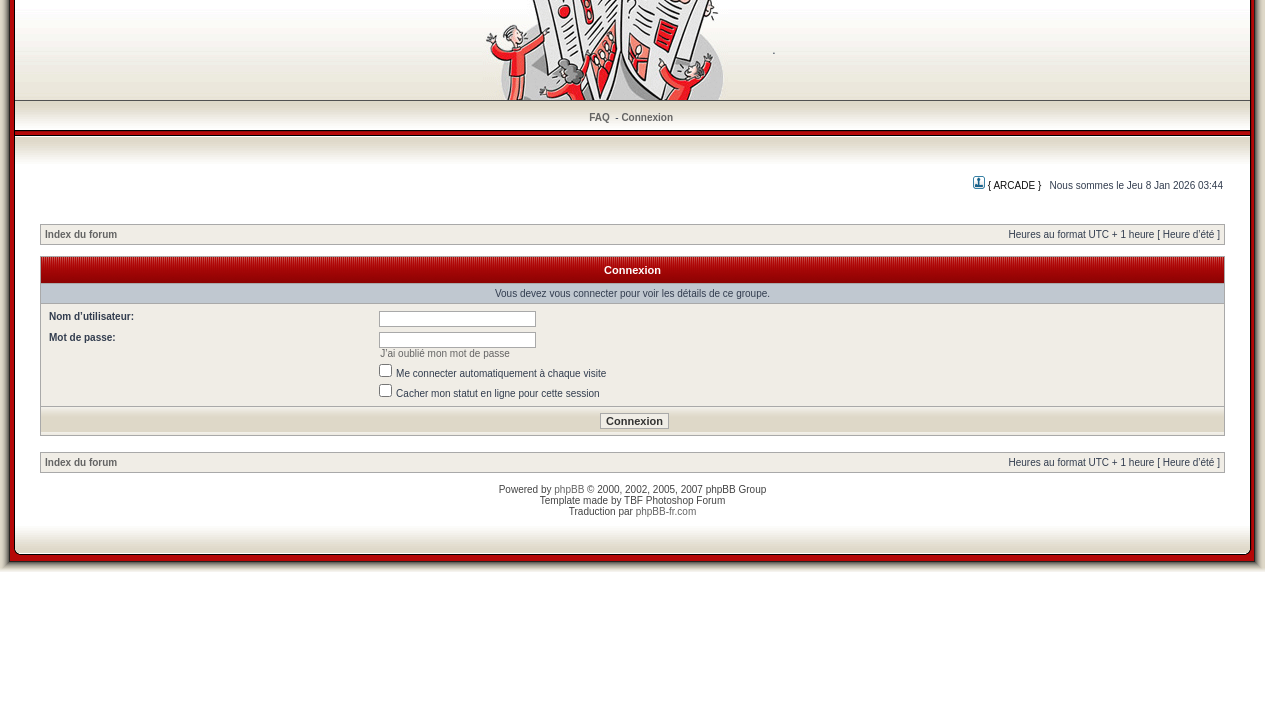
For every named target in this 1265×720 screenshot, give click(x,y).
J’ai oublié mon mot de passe (445, 353)
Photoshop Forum (686, 500)
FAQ (599, 117)
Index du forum (81, 234)
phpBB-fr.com (666, 511)
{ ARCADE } (1007, 185)
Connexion (647, 117)
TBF (633, 500)
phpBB (569, 489)
